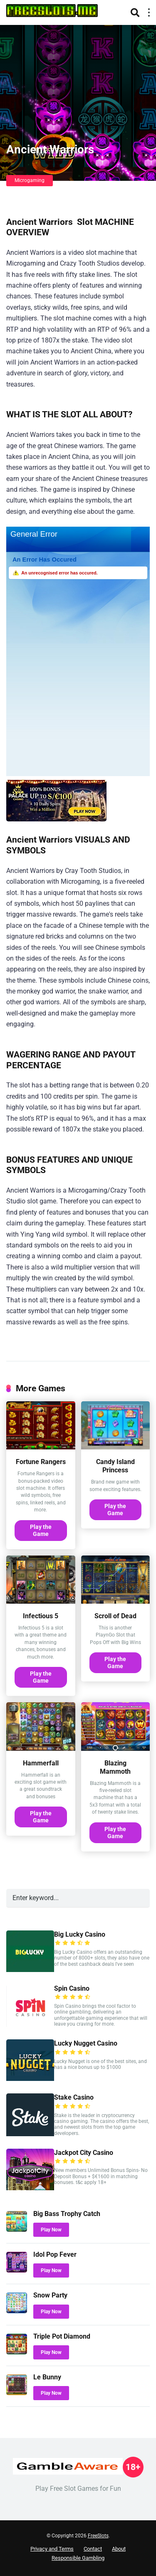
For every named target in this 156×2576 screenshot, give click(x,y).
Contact (93, 2549)
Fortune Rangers (41, 1462)
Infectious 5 (40, 1616)
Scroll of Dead (115, 1616)
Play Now (51, 2230)
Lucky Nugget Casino (85, 2043)
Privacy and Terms (52, 2549)
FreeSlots (98, 2536)
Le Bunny (47, 2377)
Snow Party (50, 2295)
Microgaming (30, 180)
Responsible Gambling (78, 2558)
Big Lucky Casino (79, 1934)
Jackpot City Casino (83, 2153)
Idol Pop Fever (55, 2254)
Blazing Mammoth (115, 1767)
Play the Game (41, 1530)
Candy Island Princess (115, 1466)
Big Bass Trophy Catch (66, 2214)
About (119, 2549)
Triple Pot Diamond (61, 2336)
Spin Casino (71, 1988)
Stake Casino (74, 2097)
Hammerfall (41, 1763)
